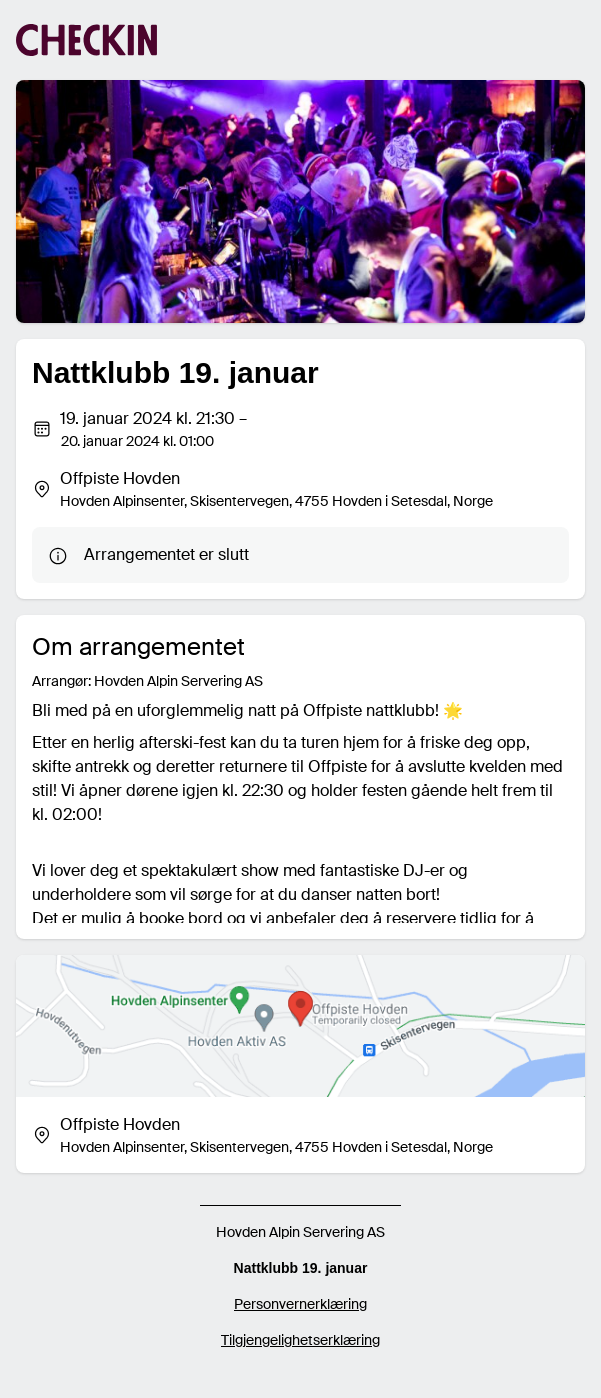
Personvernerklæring (300, 1304)
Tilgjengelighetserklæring (300, 1340)
